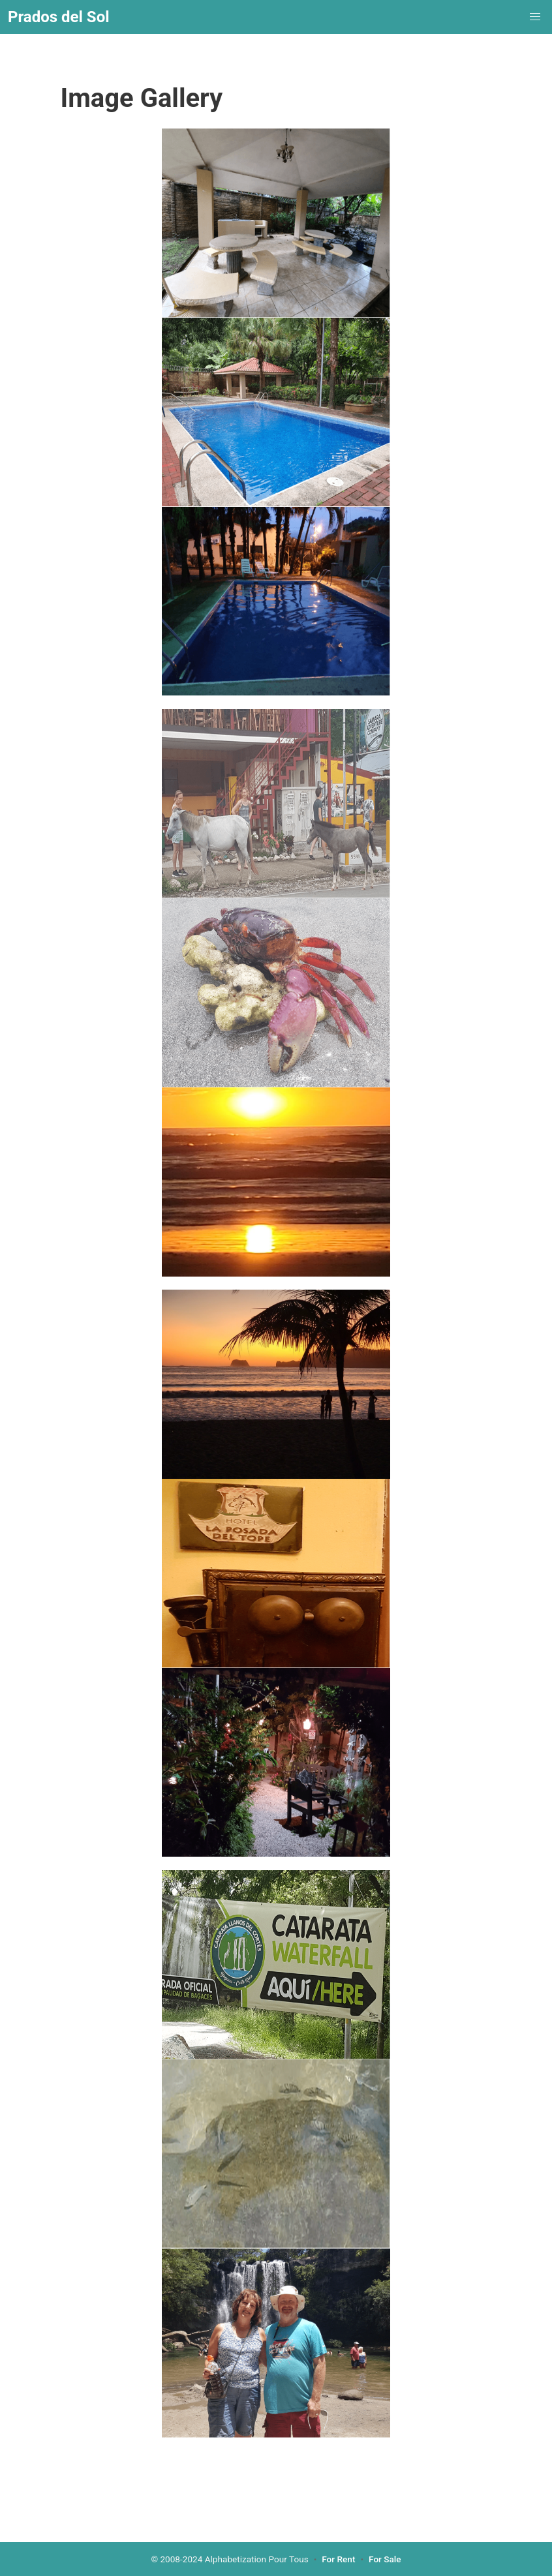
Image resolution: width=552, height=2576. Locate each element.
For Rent (338, 2559)
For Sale (385, 2559)
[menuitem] (535, 17)
